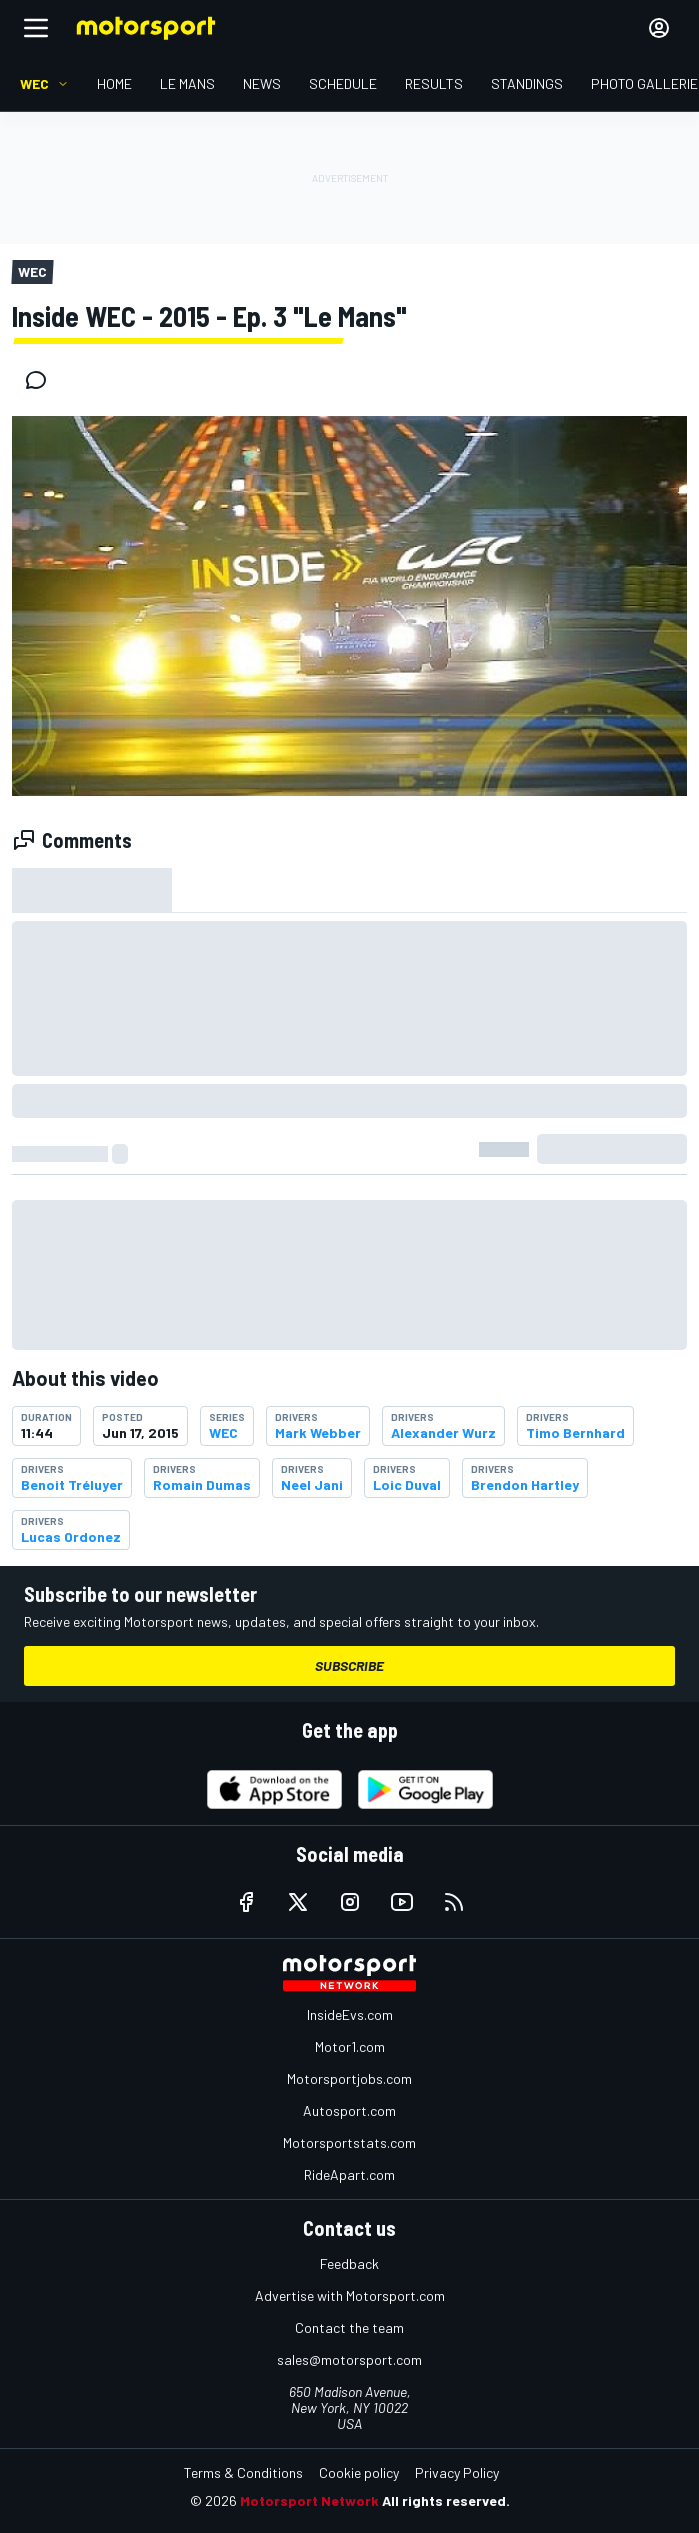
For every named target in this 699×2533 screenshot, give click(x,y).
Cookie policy (359, 2472)
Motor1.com (350, 2046)
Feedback (349, 2263)
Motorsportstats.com (349, 2142)
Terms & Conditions (243, 2472)
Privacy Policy (457, 2472)
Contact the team (349, 2327)
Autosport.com (349, 2110)
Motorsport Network (309, 2500)
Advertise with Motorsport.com (350, 2295)
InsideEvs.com (350, 2014)
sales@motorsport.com (349, 2359)
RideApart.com (349, 2174)
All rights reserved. (446, 2500)
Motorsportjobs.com (349, 2078)
